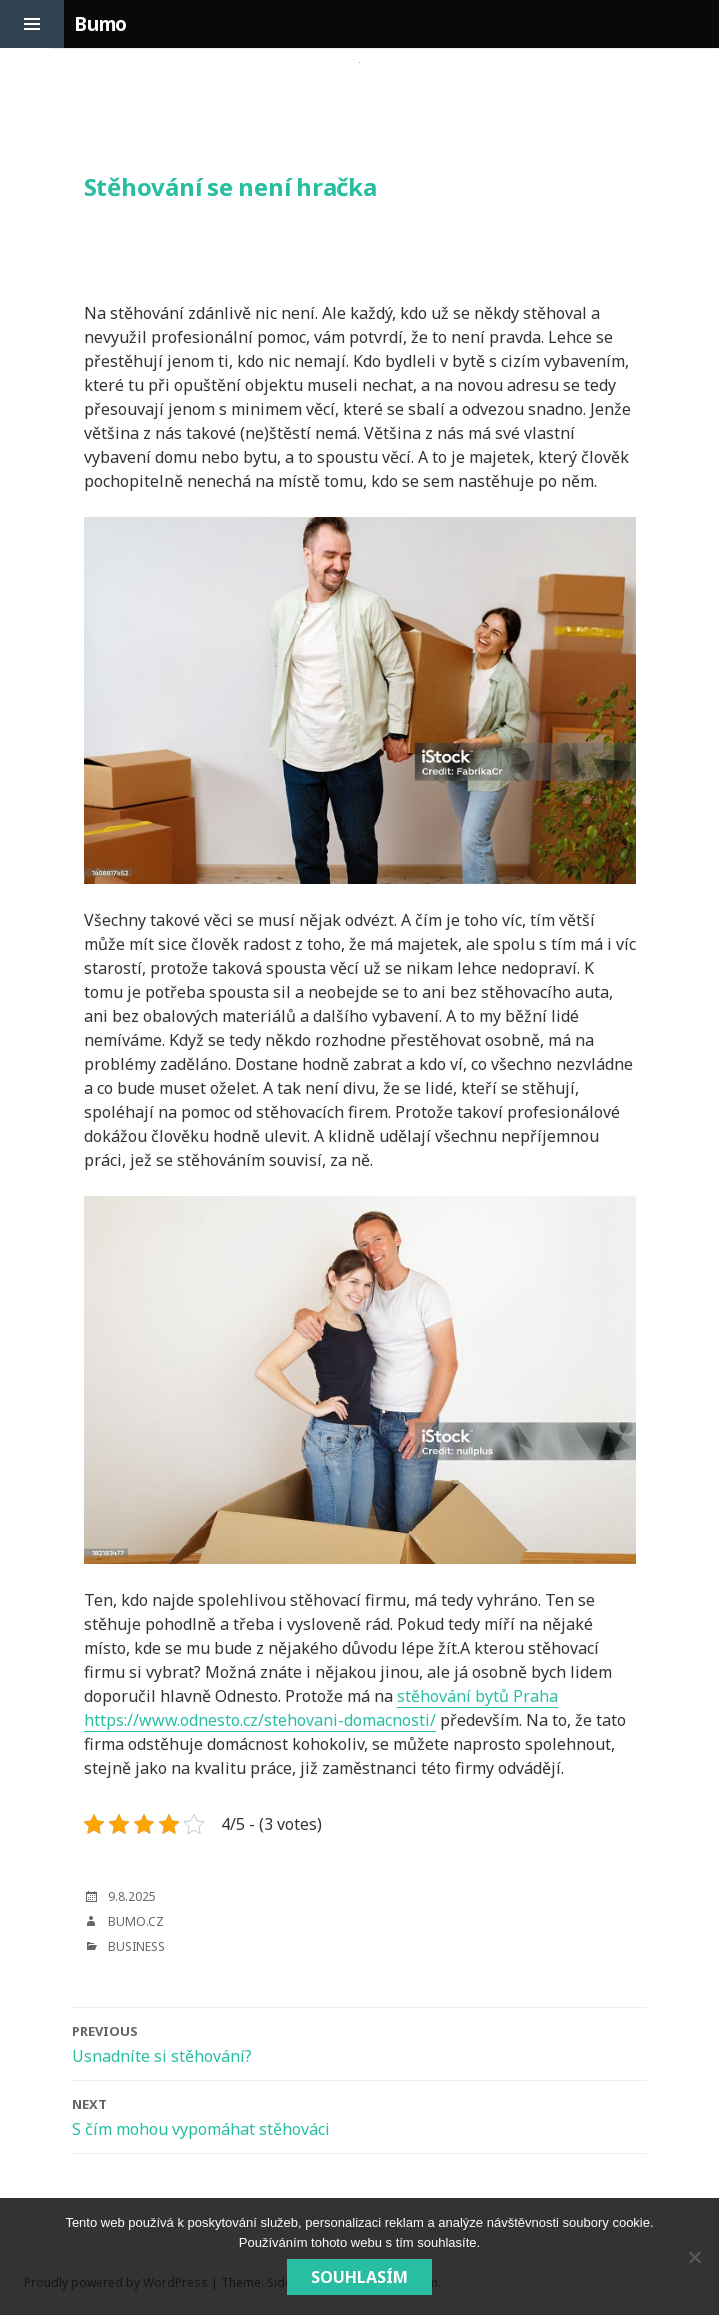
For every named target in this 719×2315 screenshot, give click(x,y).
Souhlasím (359, 2277)
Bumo (100, 24)
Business (136, 1946)
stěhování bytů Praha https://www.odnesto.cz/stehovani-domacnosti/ (321, 1708)
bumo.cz (136, 1921)
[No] (694, 2257)
